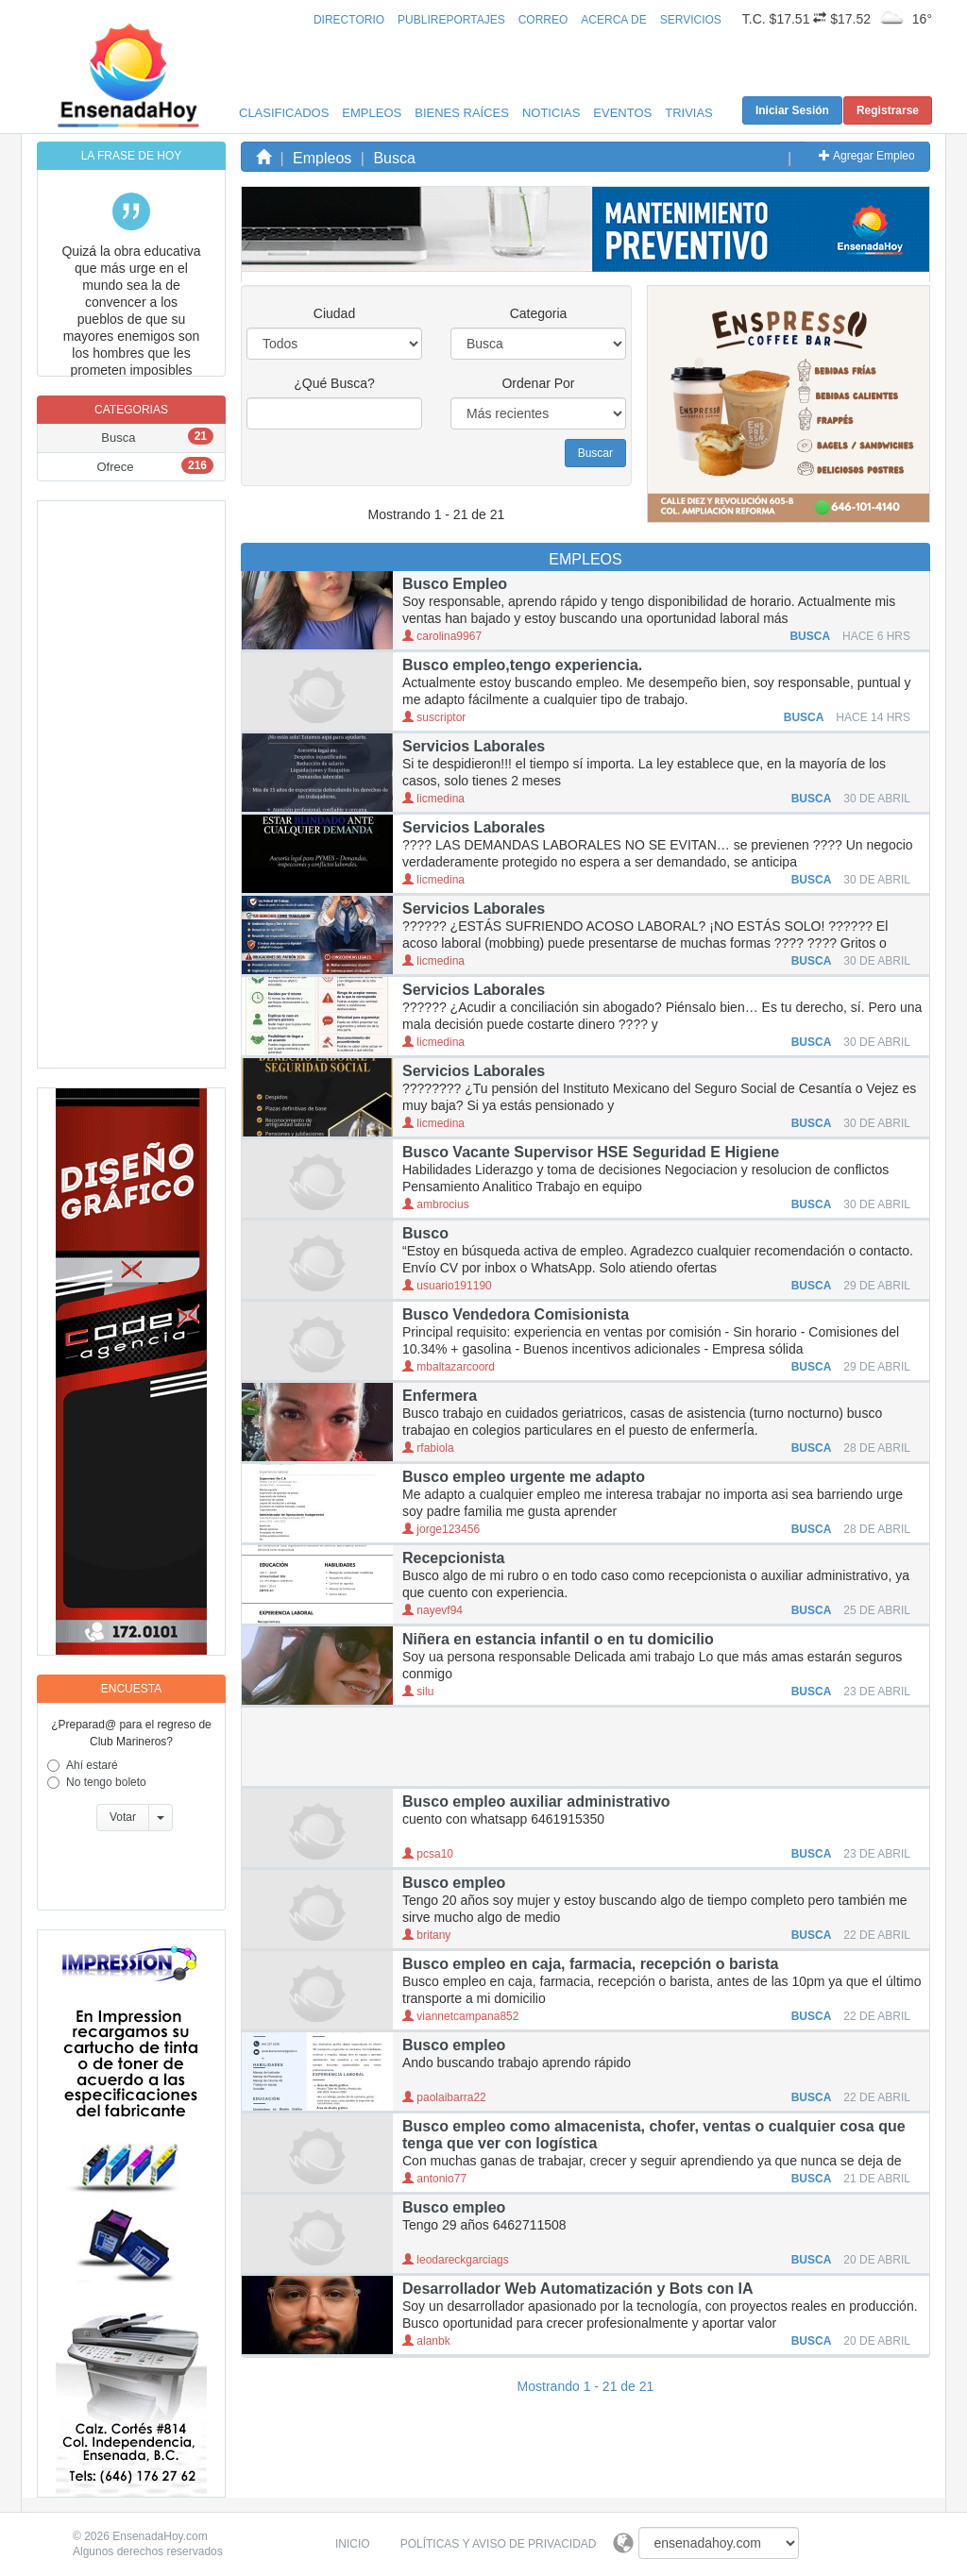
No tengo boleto (106, 1782)
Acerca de (613, 19)
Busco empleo (453, 1883)
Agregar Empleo (866, 155)
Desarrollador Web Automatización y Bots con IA (578, 2289)
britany (426, 1935)
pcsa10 (427, 1853)
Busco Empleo (454, 584)
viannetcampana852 (460, 2016)
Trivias (689, 113)
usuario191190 (447, 1285)
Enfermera (439, 1396)
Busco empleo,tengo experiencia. (522, 665)
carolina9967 (442, 636)
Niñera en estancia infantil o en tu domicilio (558, 1639)
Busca (118, 437)
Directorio (349, 19)
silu (417, 1691)
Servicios (690, 19)
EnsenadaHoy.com (160, 2536)
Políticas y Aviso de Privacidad (498, 2544)
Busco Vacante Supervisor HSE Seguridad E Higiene (590, 1152)
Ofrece (114, 467)
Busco (425, 1233)
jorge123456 (441, 1529)
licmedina (433, 798)
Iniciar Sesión (792, 110)
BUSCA (811, 636)
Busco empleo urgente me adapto (523, 1477)
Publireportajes (451, 19)
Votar (123, 1817)
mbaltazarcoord (448, 1366)
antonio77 (434, 2178)
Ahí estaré (92, 1765)
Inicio (352, 2544)
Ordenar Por (537, 383)
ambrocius (435, 1204)
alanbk (426, 2341)
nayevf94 (432, 1610)
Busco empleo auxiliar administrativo (536, 1801)
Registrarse (888, 110)
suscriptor (434, 717)
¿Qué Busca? (334, 383)
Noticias (551, 113)
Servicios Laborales (473, 746)
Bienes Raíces (462, 113)
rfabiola (428, 1448)
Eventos (622, 113)
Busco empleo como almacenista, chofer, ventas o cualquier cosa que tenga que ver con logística (654, 2134)
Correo (543, 19)
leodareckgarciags (455, 2259)
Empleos (371, 113)
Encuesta (131, 1688)
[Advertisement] (131, 784)
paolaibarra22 (444, 2097)
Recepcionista (453, 1558)
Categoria (539, 313)
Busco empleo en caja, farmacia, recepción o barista (590, 1964)
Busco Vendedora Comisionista (515, 1314)
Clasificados (284, 113)
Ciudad (334, 313)
